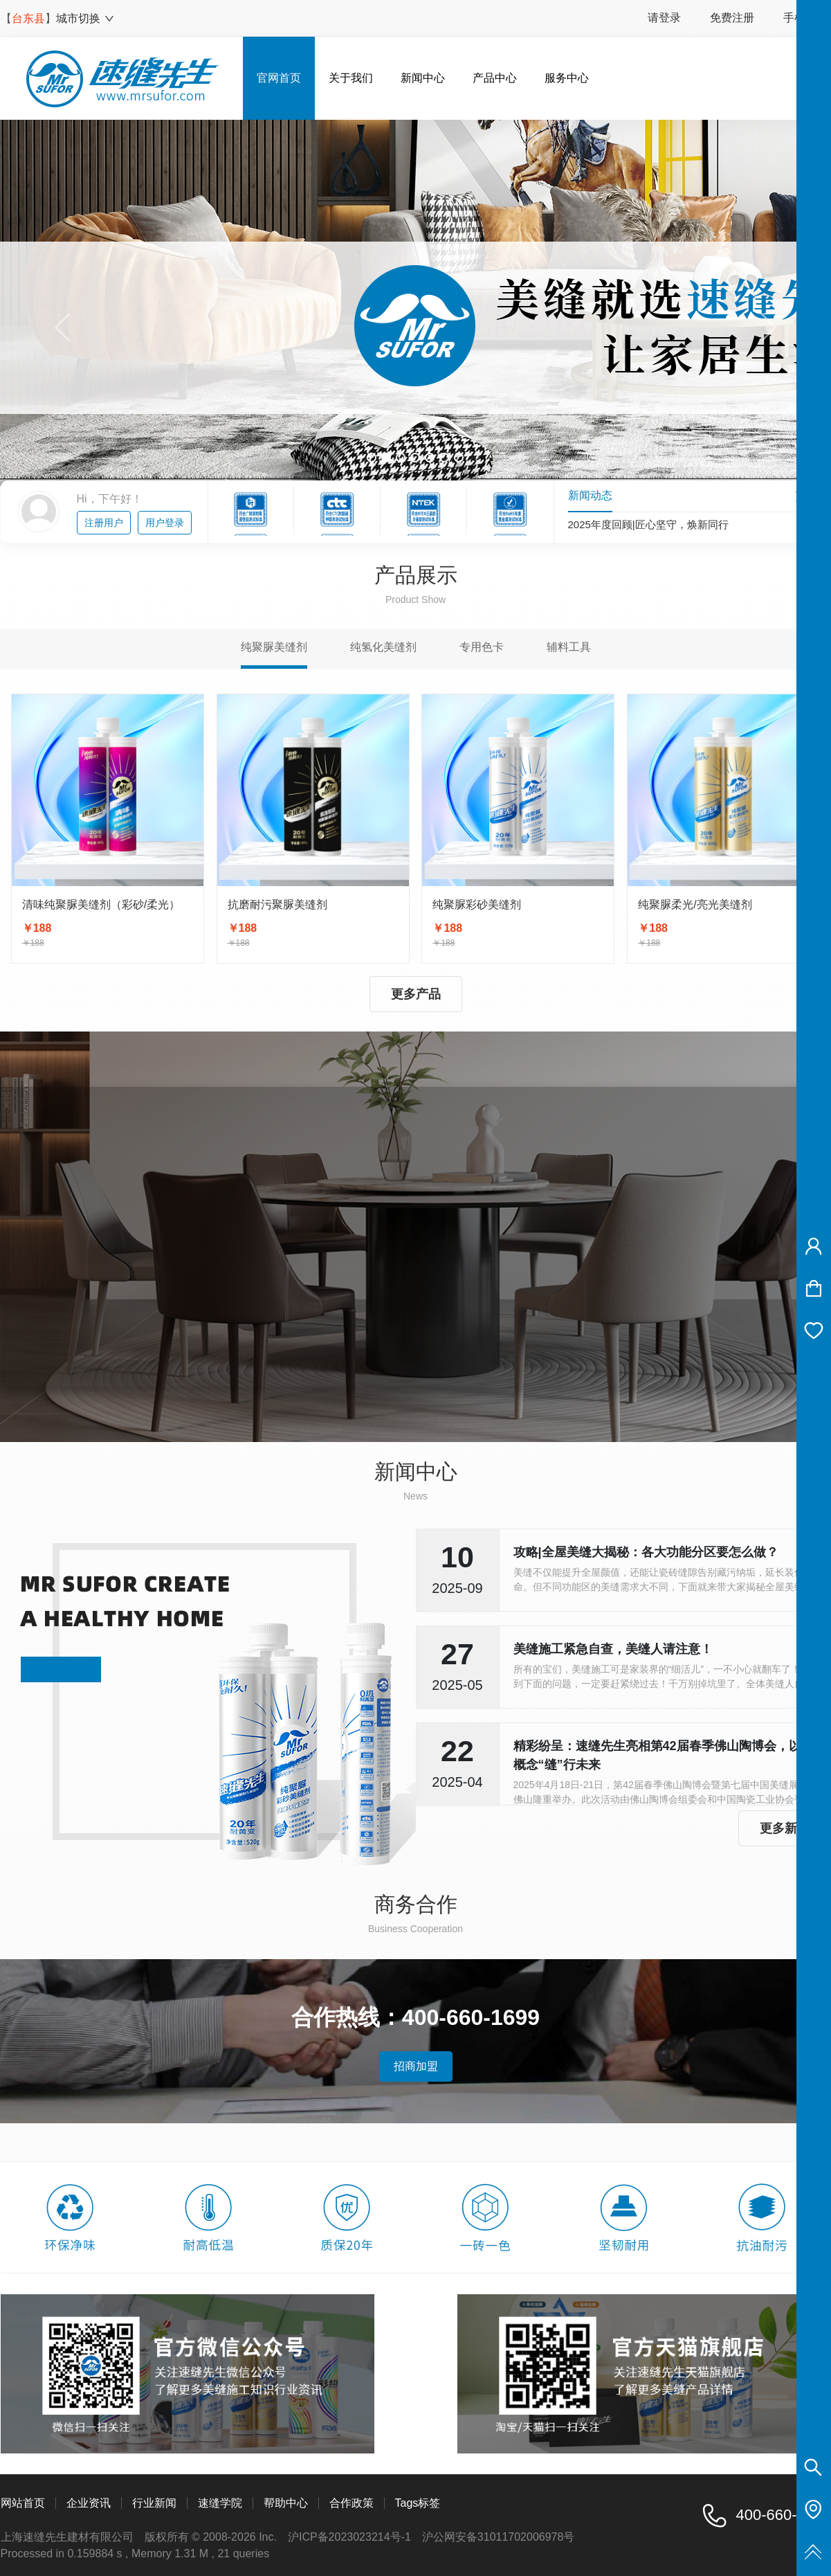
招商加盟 (416, 2066)
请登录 (664, 18)
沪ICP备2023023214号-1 (349, 2537)
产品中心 (495, 78)
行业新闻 (154, 2503)
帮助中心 (286, 2503)
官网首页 (279, 78)
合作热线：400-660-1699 (415, 2017)
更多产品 (416, 994)
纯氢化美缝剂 (383, 647)
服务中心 (567, 78)
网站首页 (23, 2503)
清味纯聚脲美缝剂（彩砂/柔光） (101, 904)
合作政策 (351, 2503)
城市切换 (85, 18)
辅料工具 (569, 647)
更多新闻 (785, 1828)
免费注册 (732, 18)
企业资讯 (88, 2503)
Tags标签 (418, 2503)
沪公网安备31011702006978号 (498, 2537)
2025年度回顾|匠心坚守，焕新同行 (648, 525)
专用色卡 (481, 647)
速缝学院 (220, 2503)
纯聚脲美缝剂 (274, 647)
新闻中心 (423, 78)
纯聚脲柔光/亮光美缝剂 (694, 904)
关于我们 (351, 78)
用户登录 (164, 522)
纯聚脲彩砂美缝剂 (476, 904)
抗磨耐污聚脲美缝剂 (277, 904)
